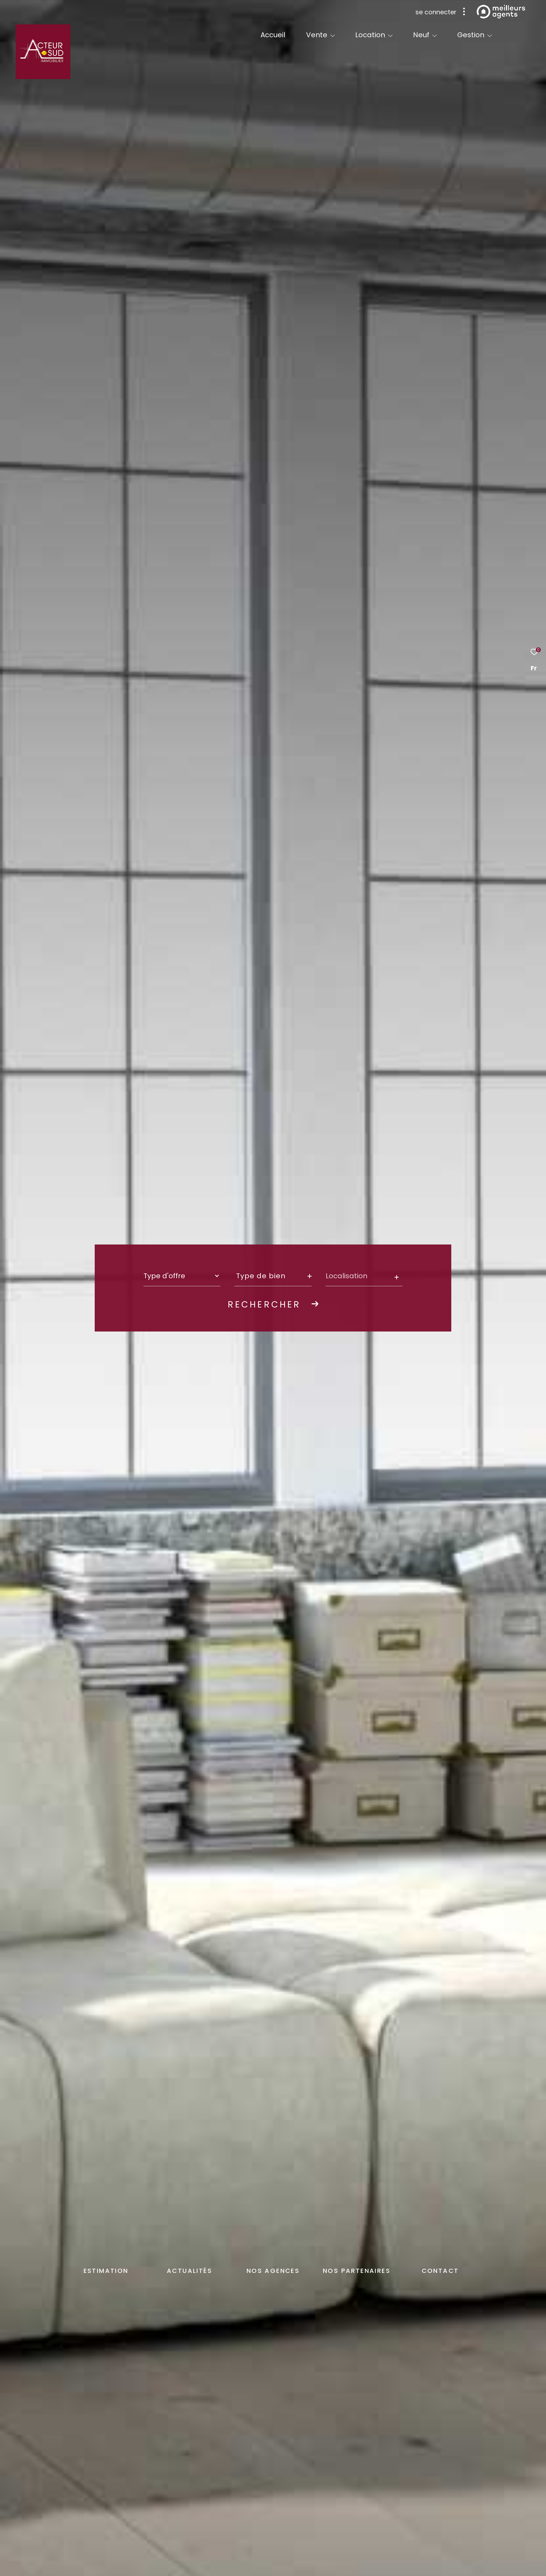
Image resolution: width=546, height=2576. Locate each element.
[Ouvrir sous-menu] (332, 35)
